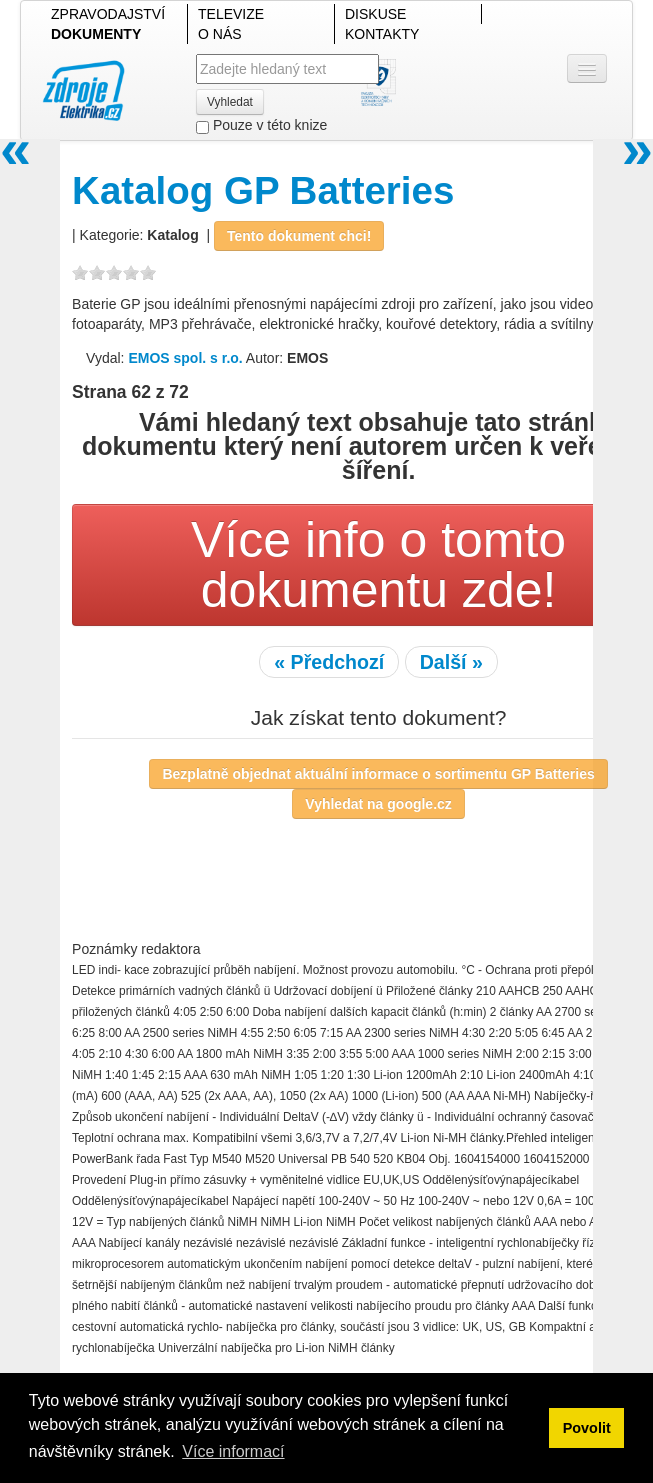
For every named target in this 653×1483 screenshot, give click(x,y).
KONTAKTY (382, 34)
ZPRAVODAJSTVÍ (108, 14)
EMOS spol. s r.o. (185, 358)
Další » (451, 662)
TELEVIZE (231, 14)
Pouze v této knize (261, 125)
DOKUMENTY (96, 34)
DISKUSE (375, 14)
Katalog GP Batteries (263, 190)
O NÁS (220, 34)
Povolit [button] (587, 1428)
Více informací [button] (233, 1451)
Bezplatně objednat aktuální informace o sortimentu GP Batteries (378, 774)
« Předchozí (329, 662)
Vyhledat (230, 102)
